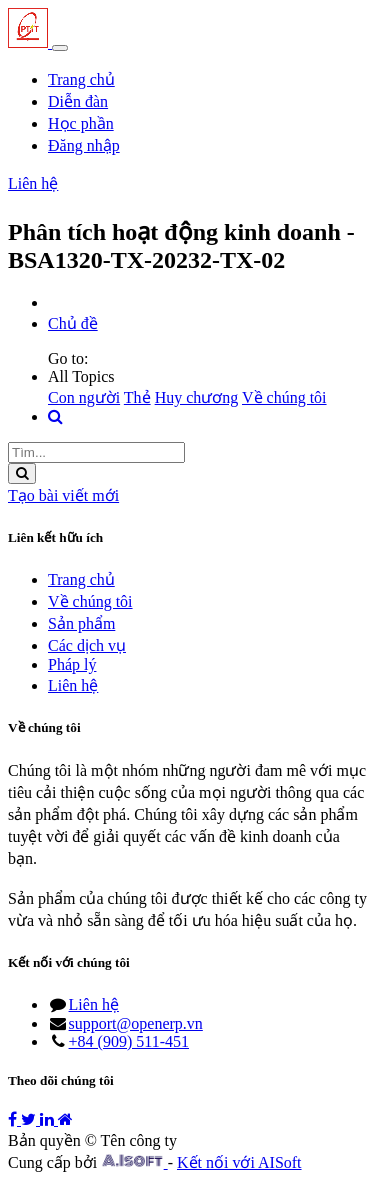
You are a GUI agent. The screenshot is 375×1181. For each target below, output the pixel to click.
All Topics (81, 376)
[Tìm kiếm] (22, 473)
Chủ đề (73, 323)
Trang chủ (81, 579)
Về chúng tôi (284, 397)
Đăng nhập (84, 145)
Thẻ (137, 397)
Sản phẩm (81, 623)
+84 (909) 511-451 (129, 1041)
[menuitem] (81, 79)
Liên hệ (33, 183)
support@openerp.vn (136, 1023)
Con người (84, 397)
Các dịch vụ (87, 645)
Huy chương (197, 397)
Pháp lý (72, 664)
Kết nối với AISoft (239, 1162)
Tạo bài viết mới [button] (63, 495)
